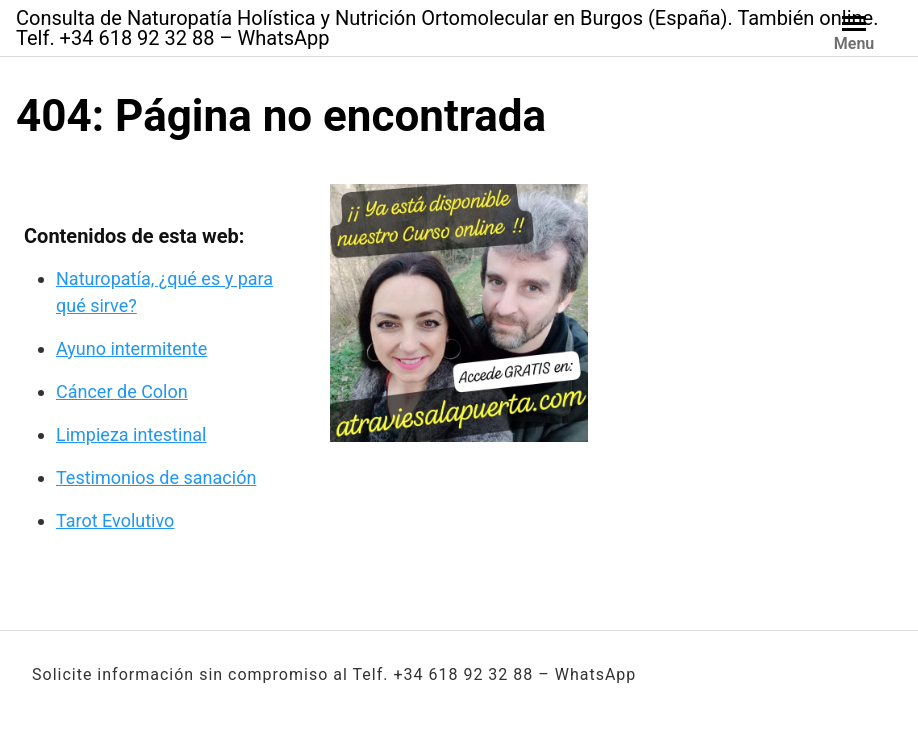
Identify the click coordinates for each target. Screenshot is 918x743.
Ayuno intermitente (131, 348)
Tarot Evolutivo (115, 520)
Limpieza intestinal (131, 434)
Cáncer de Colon (122, 391)
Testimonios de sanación (156, 477)
